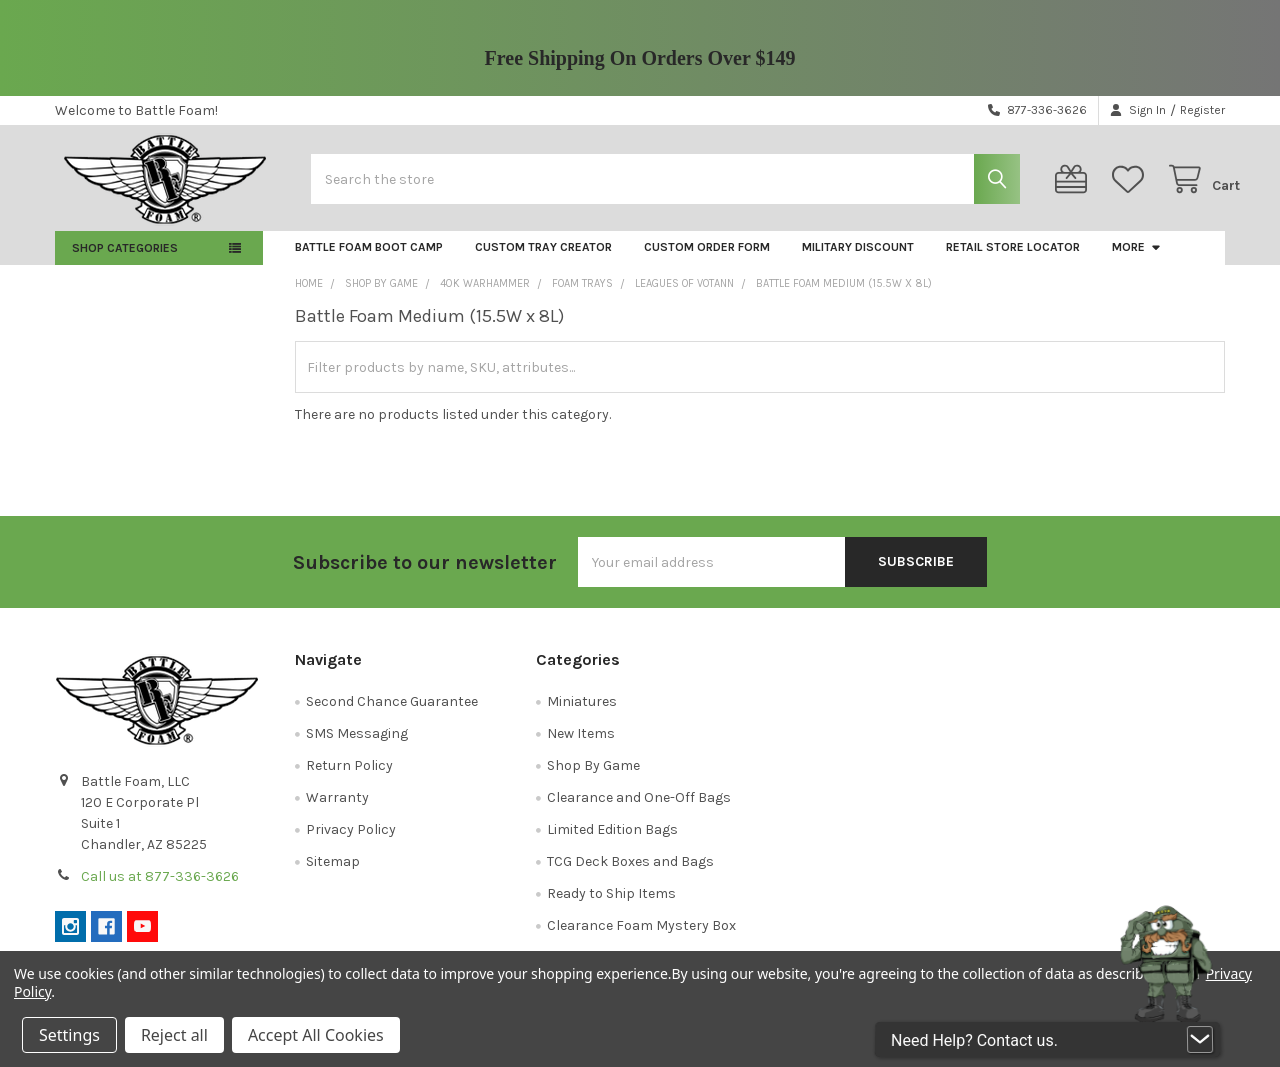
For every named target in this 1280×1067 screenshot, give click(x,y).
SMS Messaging (357, 744)
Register (1202, 110)
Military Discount (858, 258)
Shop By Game (593, 776)
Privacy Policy (351, 840)
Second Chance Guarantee (392, 712)
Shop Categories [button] (125, 259)
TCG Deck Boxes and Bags (630, 872)
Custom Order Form (707, 258)
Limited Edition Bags (612, 840)
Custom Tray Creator (543, 258)
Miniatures (582, 712)
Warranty (337, 808)
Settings (69, 1035)
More (1137, 258)
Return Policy (349, 776)
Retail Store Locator (1013, 258)
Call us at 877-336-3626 (160, 887)
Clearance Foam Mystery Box (641, 936)
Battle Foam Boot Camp (369, 258)
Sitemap (333, 872)
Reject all (174, 1035)
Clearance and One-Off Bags (639, 808)
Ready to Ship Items (611, 904)
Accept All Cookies (316, 1035)
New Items (581, 744)
